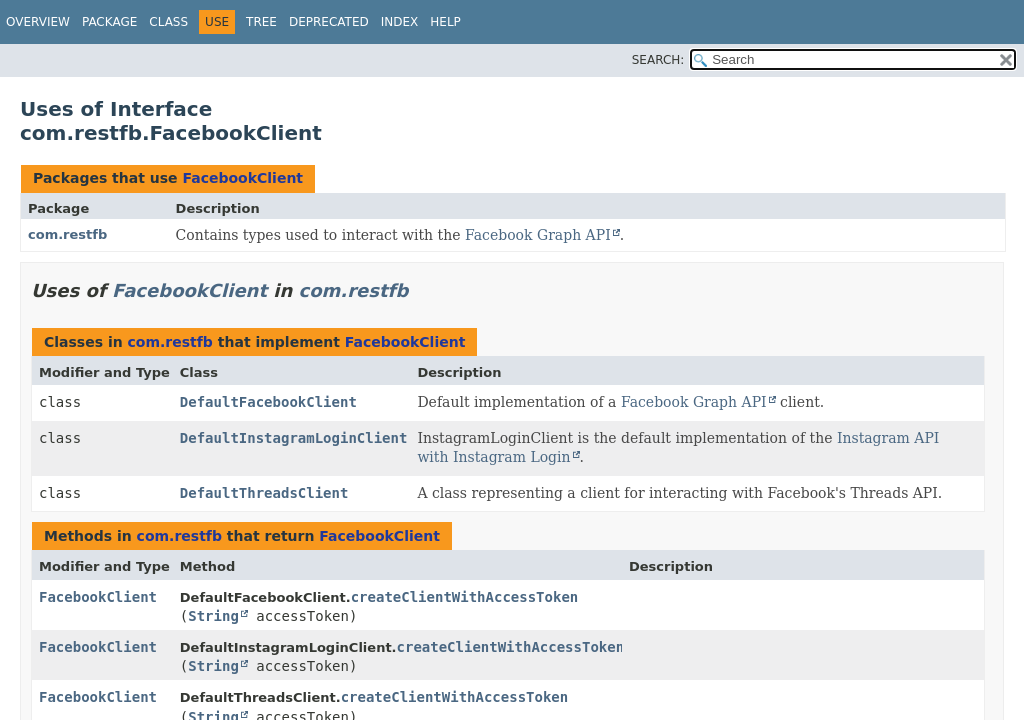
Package (109, 22)
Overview (38, 22)
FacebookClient (242, 178)
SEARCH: (658, 60)
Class (168, 22)
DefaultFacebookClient (268, 402)
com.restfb (67, 234)
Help (445, 22)
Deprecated (329, 22)
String (213, 616)
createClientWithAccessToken (465, 597)
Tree (261, 22)
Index (400, 22)
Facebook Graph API (538, 235)
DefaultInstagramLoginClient (294, 438)
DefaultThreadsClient (264, 493)
